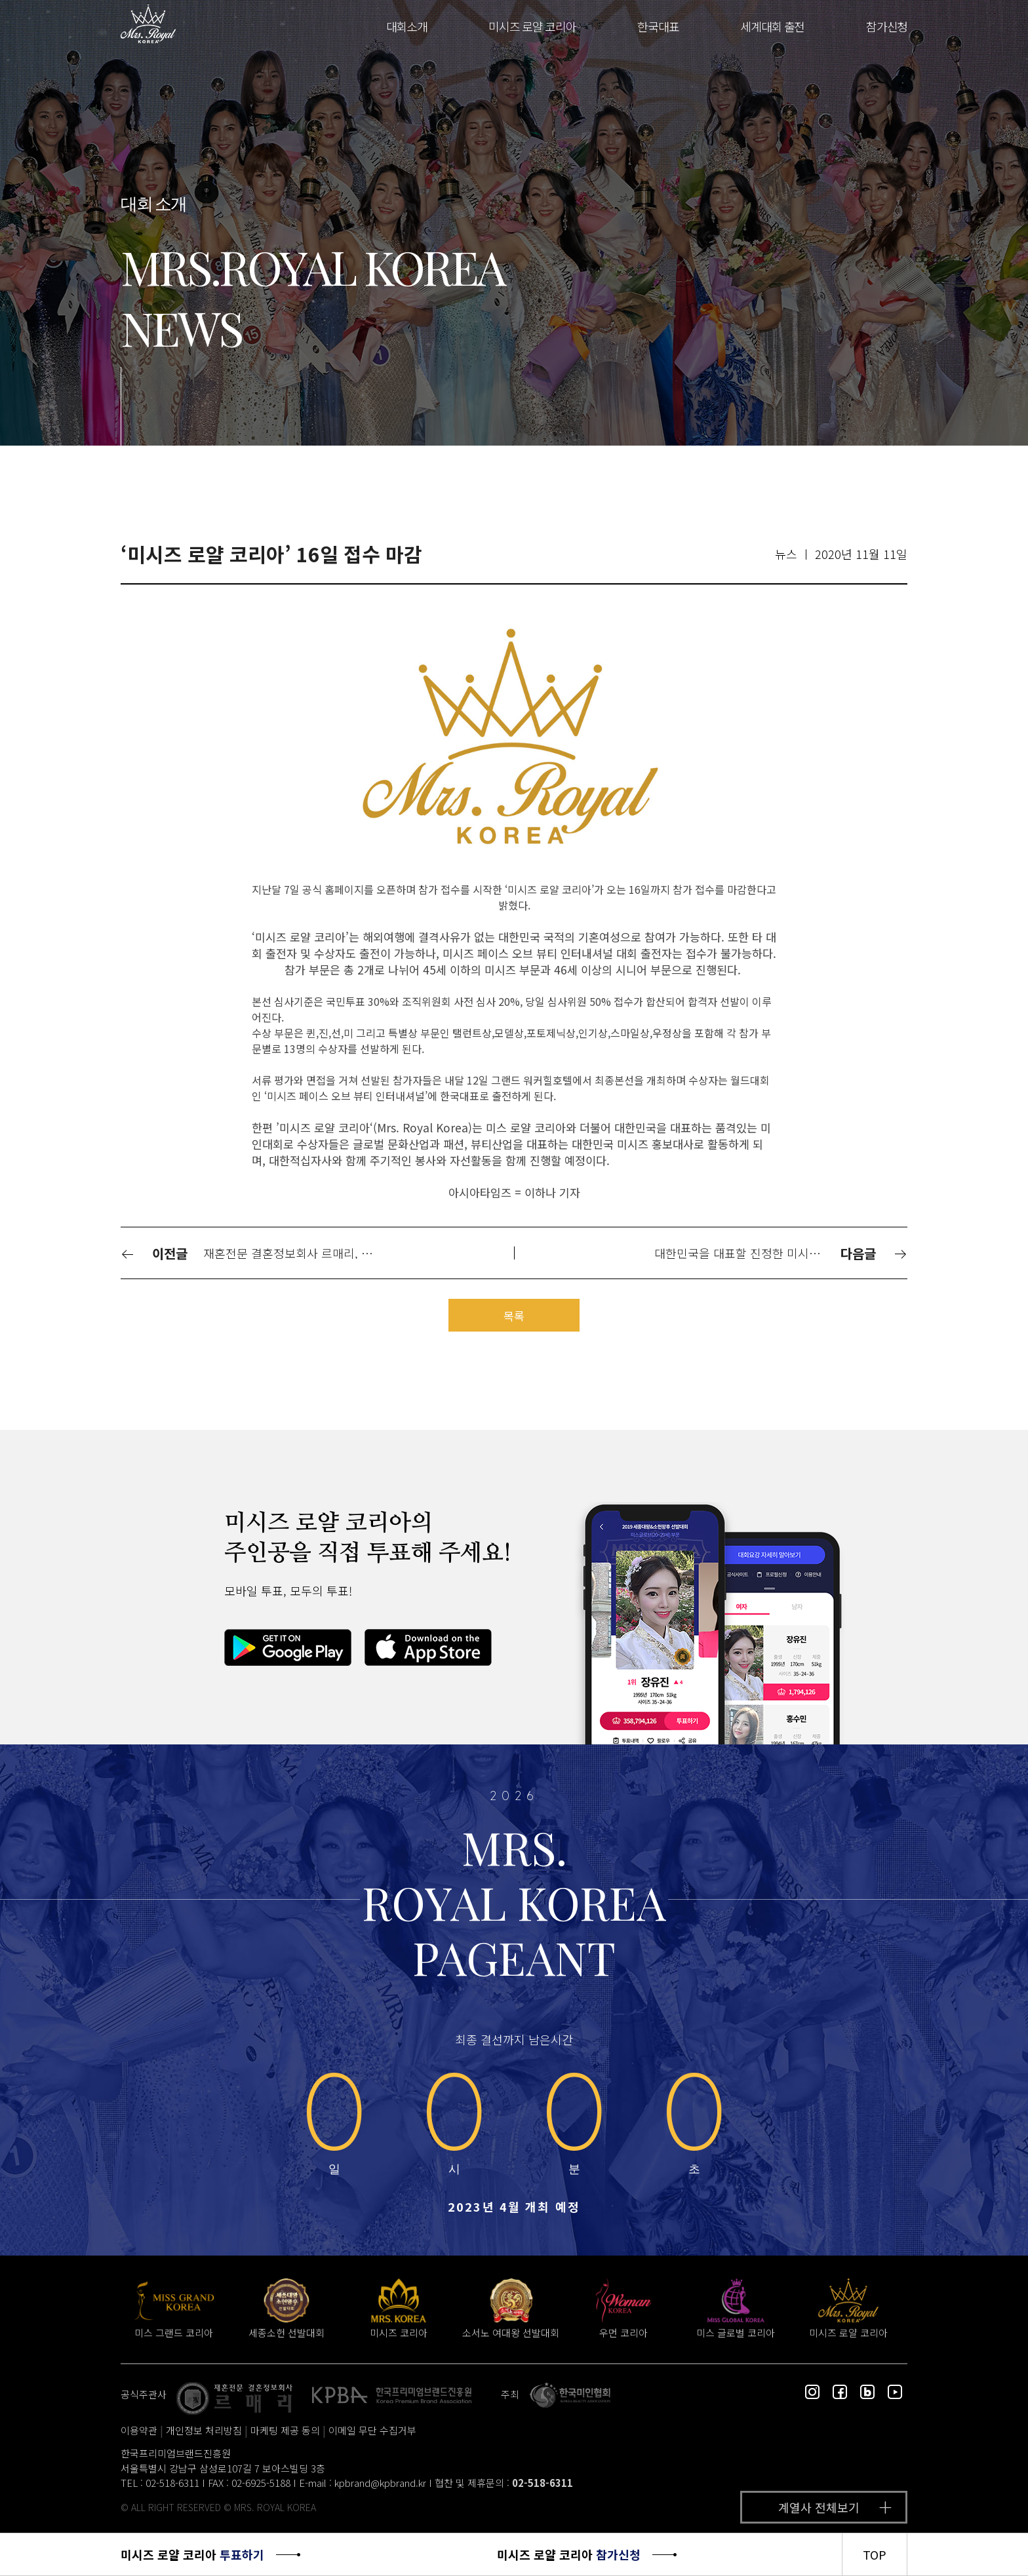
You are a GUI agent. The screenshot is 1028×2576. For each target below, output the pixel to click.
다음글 (873, 1253)
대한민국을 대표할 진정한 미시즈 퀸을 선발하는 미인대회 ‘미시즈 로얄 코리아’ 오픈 (746, 1253)
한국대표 (658, 26)
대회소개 (406, 26)
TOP (874, 2554)
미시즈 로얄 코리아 (532, 26)
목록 (514, 1315)
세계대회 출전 (772, 26)
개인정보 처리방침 (204, 2430)
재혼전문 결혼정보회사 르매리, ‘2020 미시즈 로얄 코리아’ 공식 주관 (295, 1253)
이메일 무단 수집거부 (372, 2430)
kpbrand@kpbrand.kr (380, 2482)
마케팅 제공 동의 (285, 2430)
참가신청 (886, 26)
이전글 (154, 1253)
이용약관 (139, 2430)
